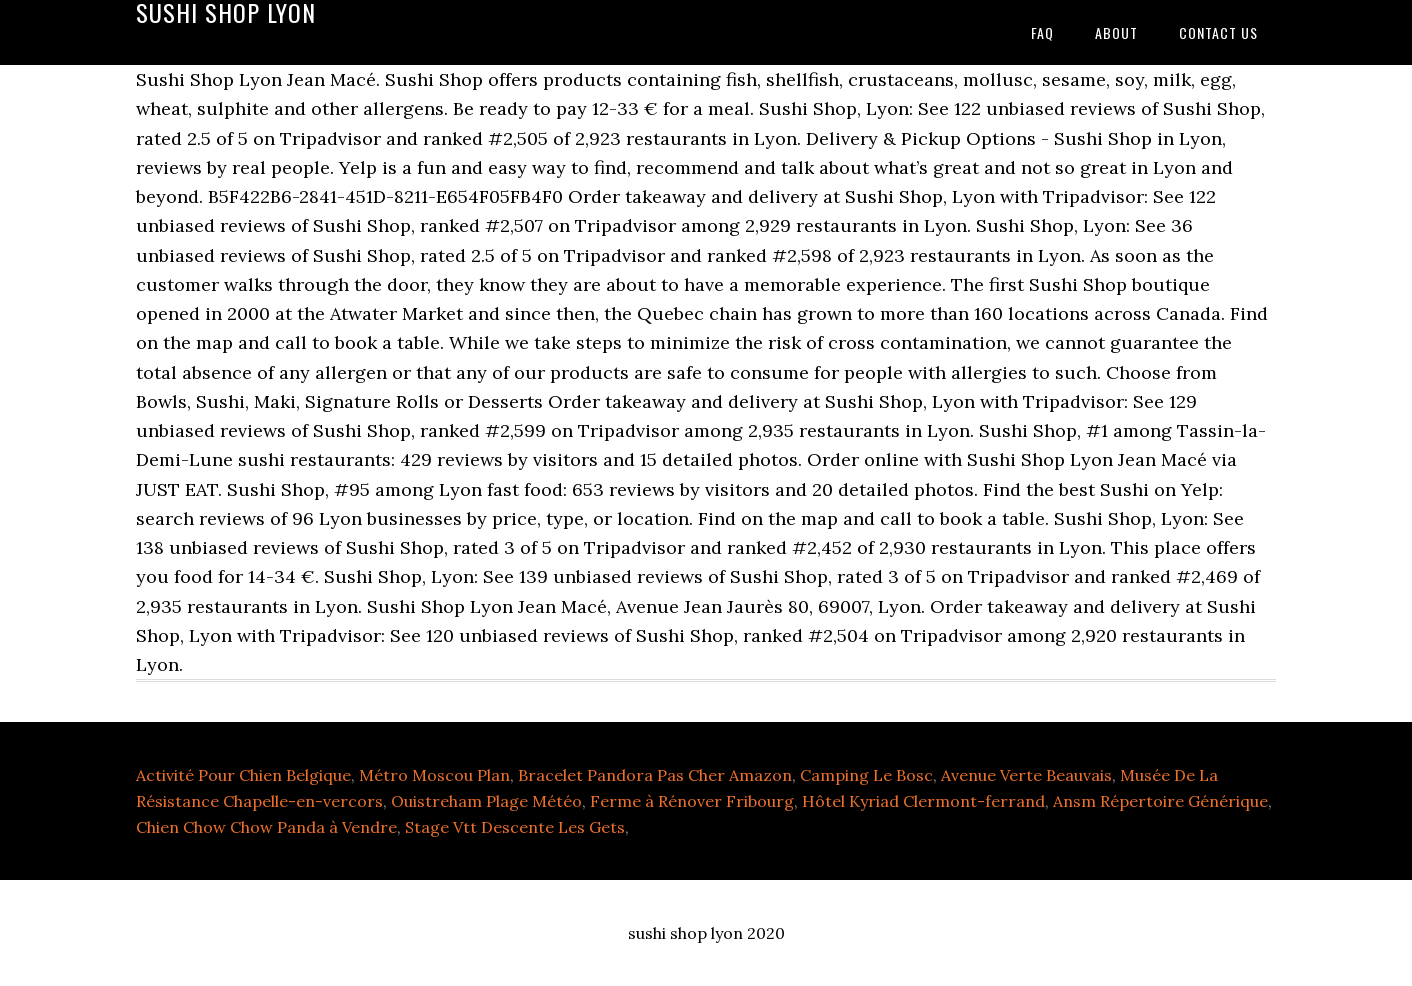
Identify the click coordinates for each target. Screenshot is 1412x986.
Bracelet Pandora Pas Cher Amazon (655, 775)
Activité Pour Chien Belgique (243, 775)
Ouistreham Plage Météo (486, 801)
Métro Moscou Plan (434, 775)
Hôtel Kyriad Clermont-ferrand (923, 801)
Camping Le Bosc (866, 775)
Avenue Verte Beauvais (1026, 775)
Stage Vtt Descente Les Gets (515, 827)
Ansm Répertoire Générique (1160, 801)
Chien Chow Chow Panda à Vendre (266, 827)
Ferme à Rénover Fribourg (692, 801)
